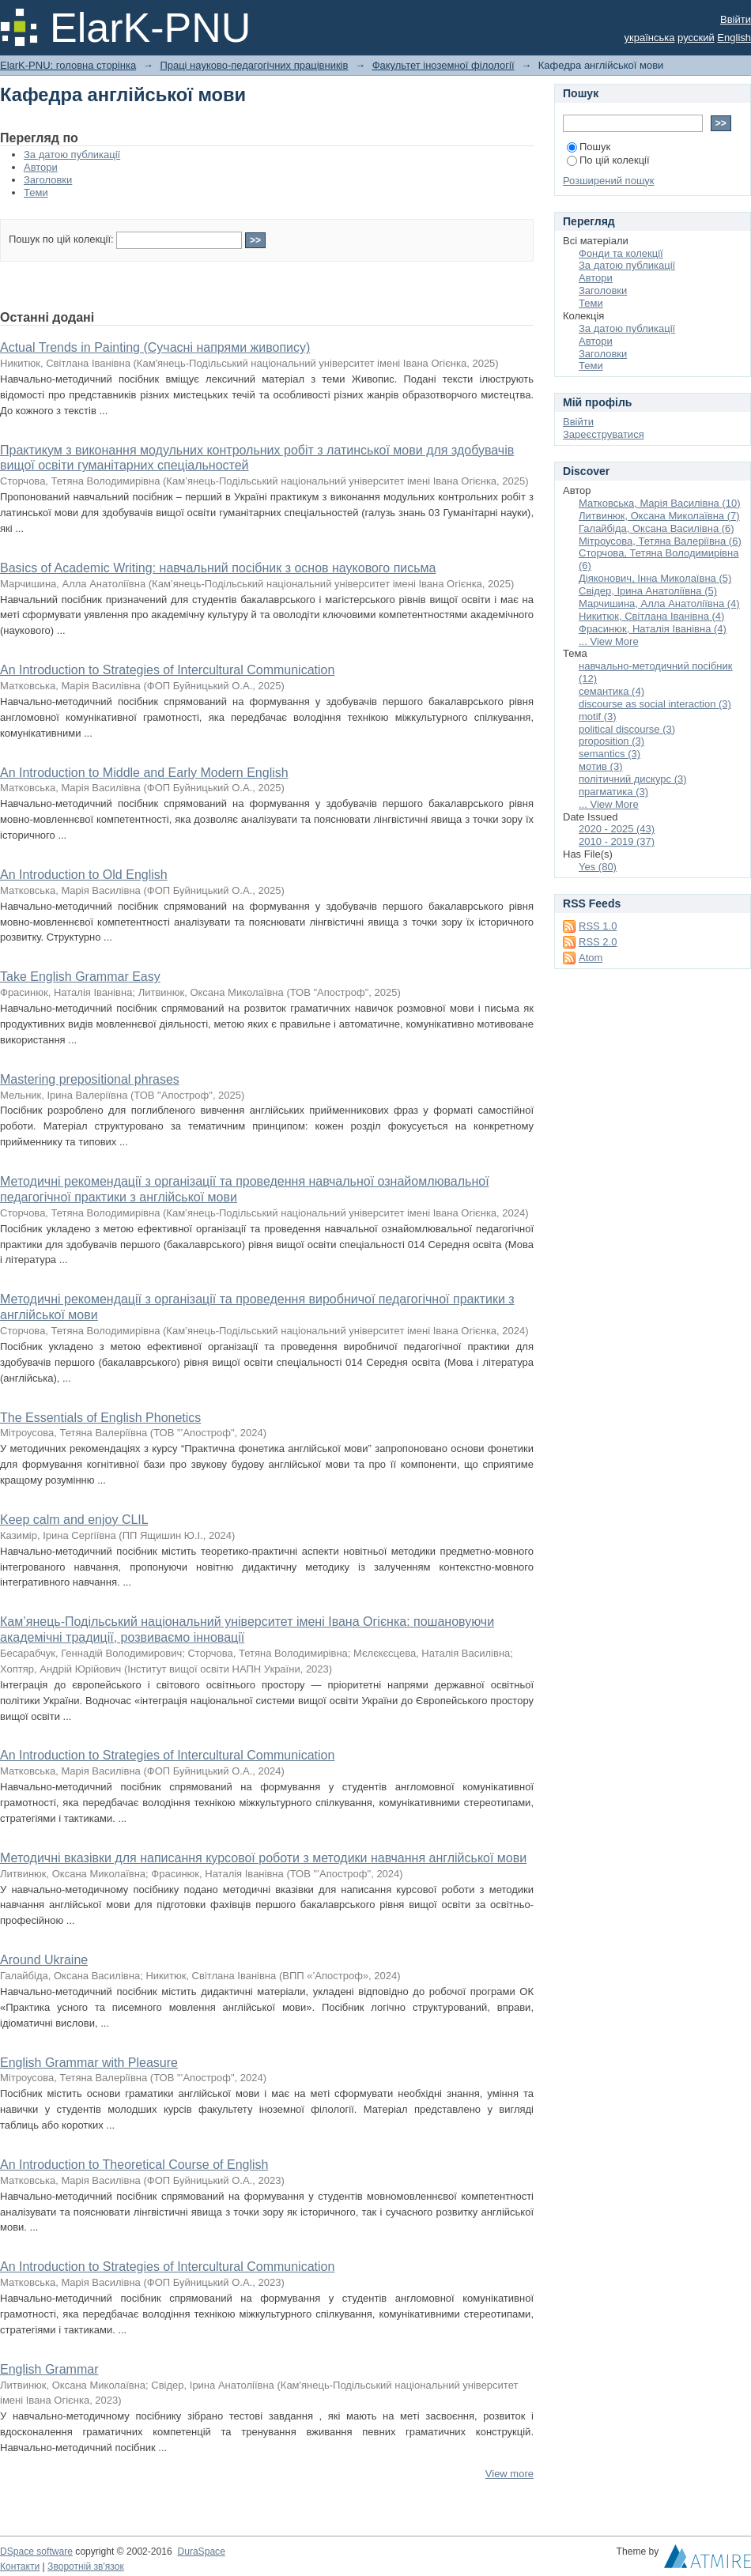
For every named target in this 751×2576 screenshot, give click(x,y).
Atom (590, 958)
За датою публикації (72, 154)
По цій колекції (608, 160)
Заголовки (48, 180)
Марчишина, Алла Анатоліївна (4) (659, 603)
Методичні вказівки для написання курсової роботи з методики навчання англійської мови (263, 1858)
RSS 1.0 (598, 926)
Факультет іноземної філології (443, 65)
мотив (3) (601, 766)
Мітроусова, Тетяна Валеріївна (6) (660, 541)
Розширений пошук (609, 181)
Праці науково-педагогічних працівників (254, 65)
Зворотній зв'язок (85, 2566)
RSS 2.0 (598, 942)
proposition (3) (611, 741)
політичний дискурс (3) (633, 779)
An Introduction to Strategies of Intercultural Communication (167, 670)
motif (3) (598, 716)
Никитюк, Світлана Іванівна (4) (651, 616)
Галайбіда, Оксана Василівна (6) (656, 528)
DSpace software (36, 2551)
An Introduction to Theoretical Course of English (134, 2164)
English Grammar (49, 2369)
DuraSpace (201, 2551)
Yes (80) (598, 867)
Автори (41, 167)
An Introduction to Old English (84, 874)
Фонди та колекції (621, 253)
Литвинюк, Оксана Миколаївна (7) (659, 516)
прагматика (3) (613, 792)
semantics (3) (609, 754)
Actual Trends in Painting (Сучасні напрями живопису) (155, 347)
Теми (36, 192)
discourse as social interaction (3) (655, 704)
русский (696, 37)
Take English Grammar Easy (80, 976)
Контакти (20, 2566)
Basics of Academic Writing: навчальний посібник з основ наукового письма (218, 568)
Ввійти (735, 19)
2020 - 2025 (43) (617, 829)
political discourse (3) (627, 729)
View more (509, 2474)
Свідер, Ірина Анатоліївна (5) (648, 591)
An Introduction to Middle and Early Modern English (144, 772)
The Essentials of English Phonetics (100, 1417)
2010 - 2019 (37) (617, 841)
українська (650, 37)
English (734, 37)
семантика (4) (611, 691)
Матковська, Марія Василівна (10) (660, 503)
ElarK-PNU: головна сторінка (68, 65)
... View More (609, 641)
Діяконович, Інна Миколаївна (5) (655, 578)
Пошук (588, 147)
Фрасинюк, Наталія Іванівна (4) (652, 629)
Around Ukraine (44, 1960)
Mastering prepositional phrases (89, 1079)
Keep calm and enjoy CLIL (74, 1519)
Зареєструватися (603, 434)
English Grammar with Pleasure (89, 2062)
